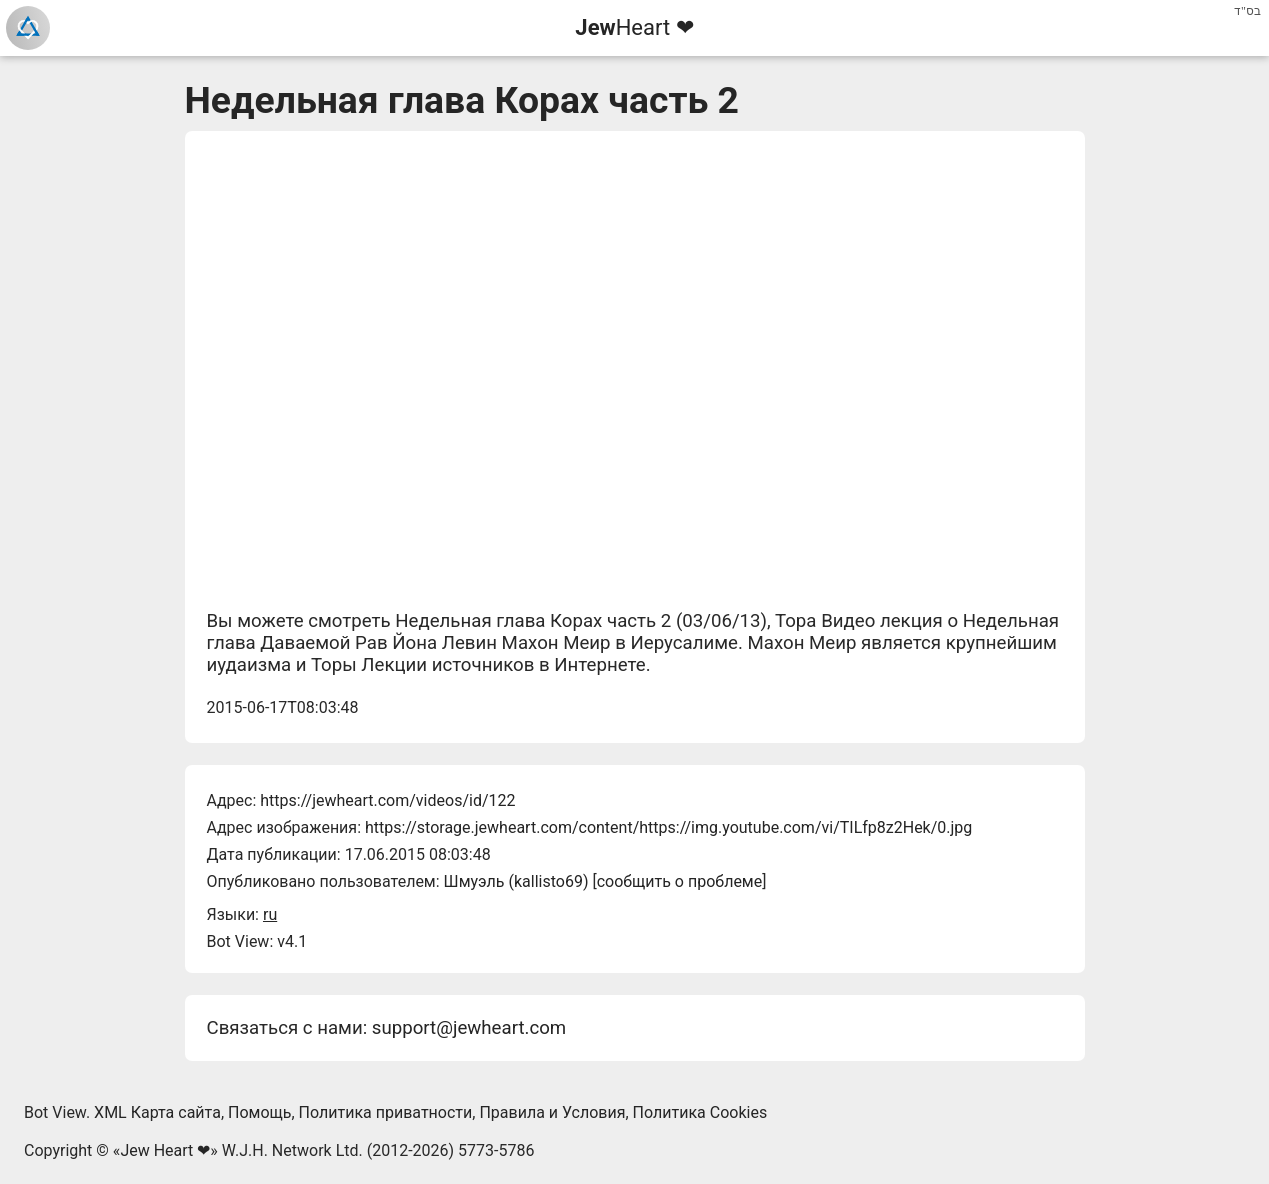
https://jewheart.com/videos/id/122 (387, 800)
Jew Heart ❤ (165, 1150)
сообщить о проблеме (680, 881)
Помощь (259, 1112)
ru (270, 914)
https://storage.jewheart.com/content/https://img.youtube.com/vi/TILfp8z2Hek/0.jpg (668, 827)
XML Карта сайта (157, 1112)
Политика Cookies (700, 1112)
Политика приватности (386, 1112)
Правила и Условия (552, 1112)
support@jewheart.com (469, 1028)
